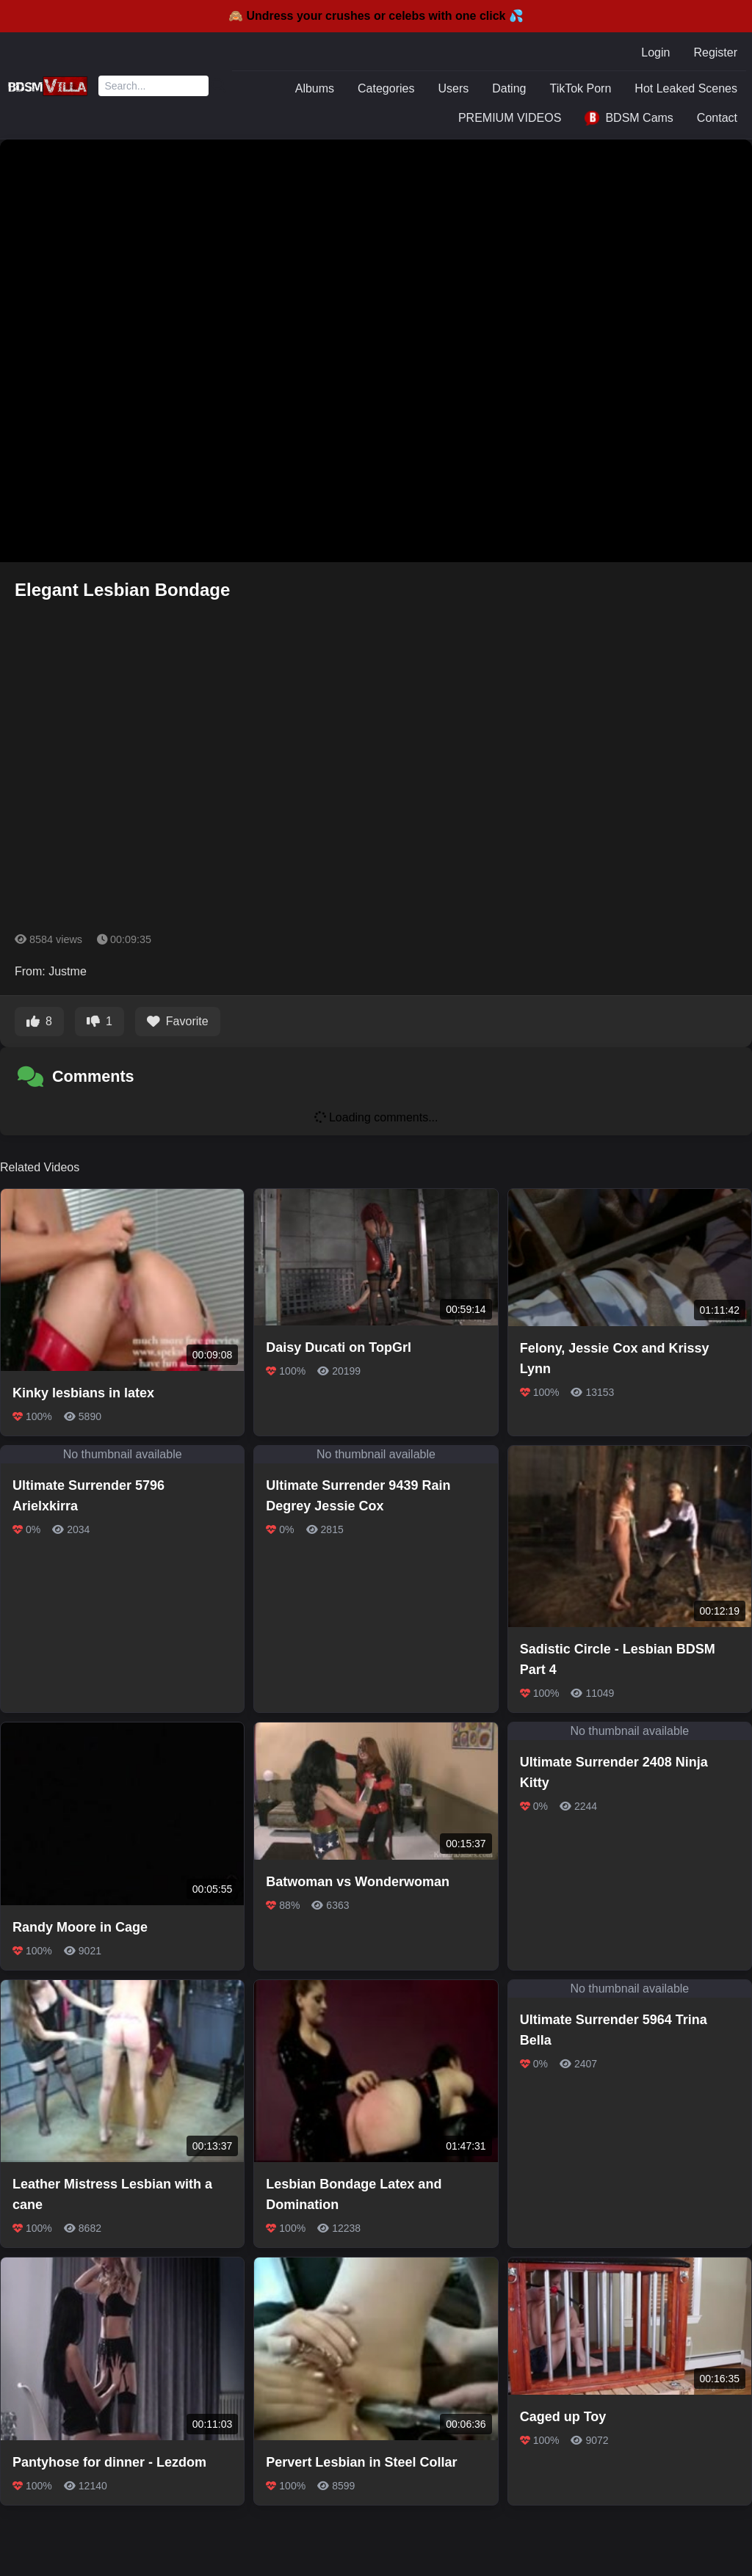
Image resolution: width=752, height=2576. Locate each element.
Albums (314, 88)
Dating (509, 88)
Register (715, 52)
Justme (67, 971)
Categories (386, 88)
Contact (717, 118)
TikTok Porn (580, 88)
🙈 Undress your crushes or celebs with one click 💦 (376, 16)
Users (453, 88)
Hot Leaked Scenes (685, 88)
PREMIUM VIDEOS (509, 118)
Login (655, 52)
